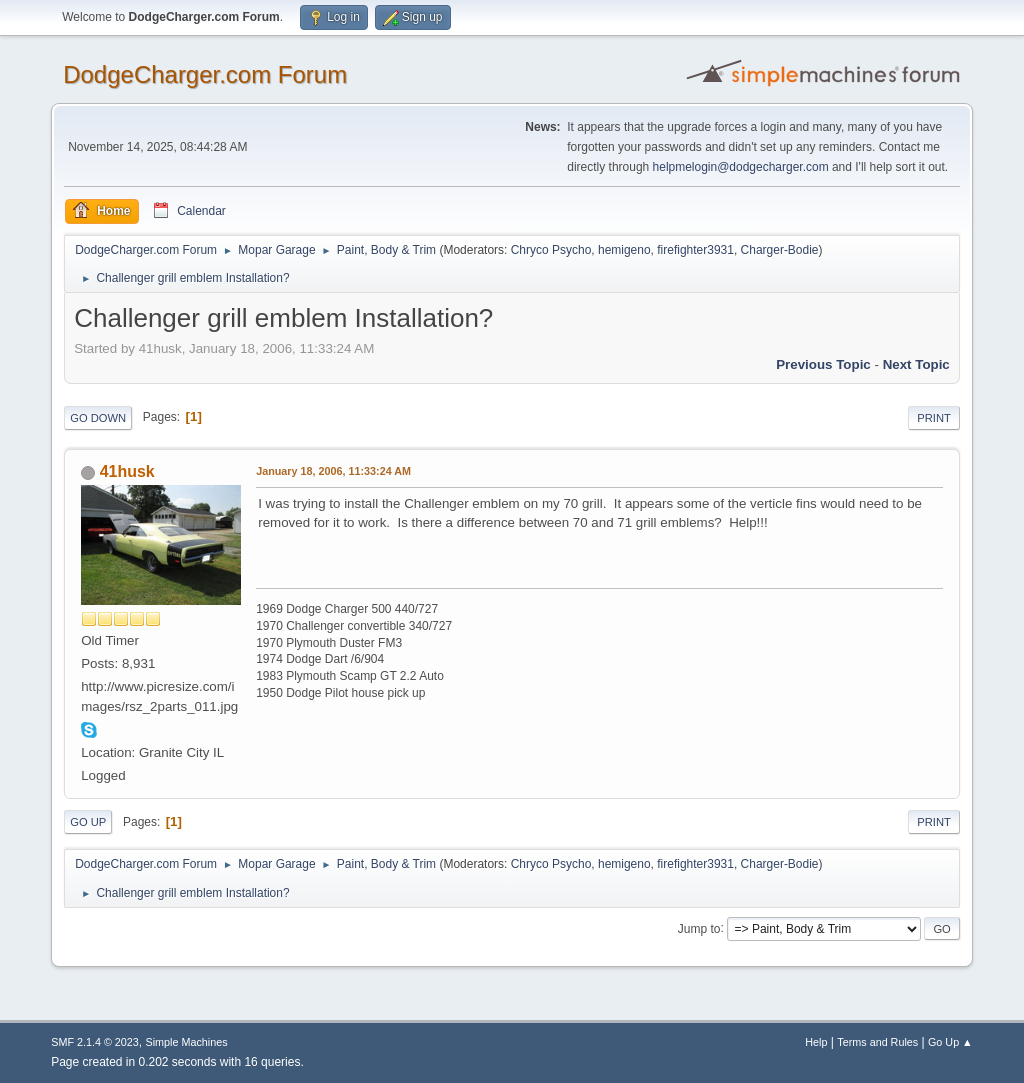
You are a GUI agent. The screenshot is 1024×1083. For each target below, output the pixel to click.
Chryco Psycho (551, 250)
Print (934, 418)
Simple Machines (187, 1042)
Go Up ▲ (950, 1042)
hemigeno (624, 250)
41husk (127, 471)
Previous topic (823, 364)
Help (816, 1042)
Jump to (699, 928)
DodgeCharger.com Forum (205, 74)
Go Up (88, 822)
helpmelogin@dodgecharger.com (741, 167)
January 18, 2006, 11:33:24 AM (333, 471)
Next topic (916, 364)
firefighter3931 (695, 250)
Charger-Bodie (780, 250)
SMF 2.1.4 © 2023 (95, 1042)
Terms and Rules (877, 1042)
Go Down (98, 418)
